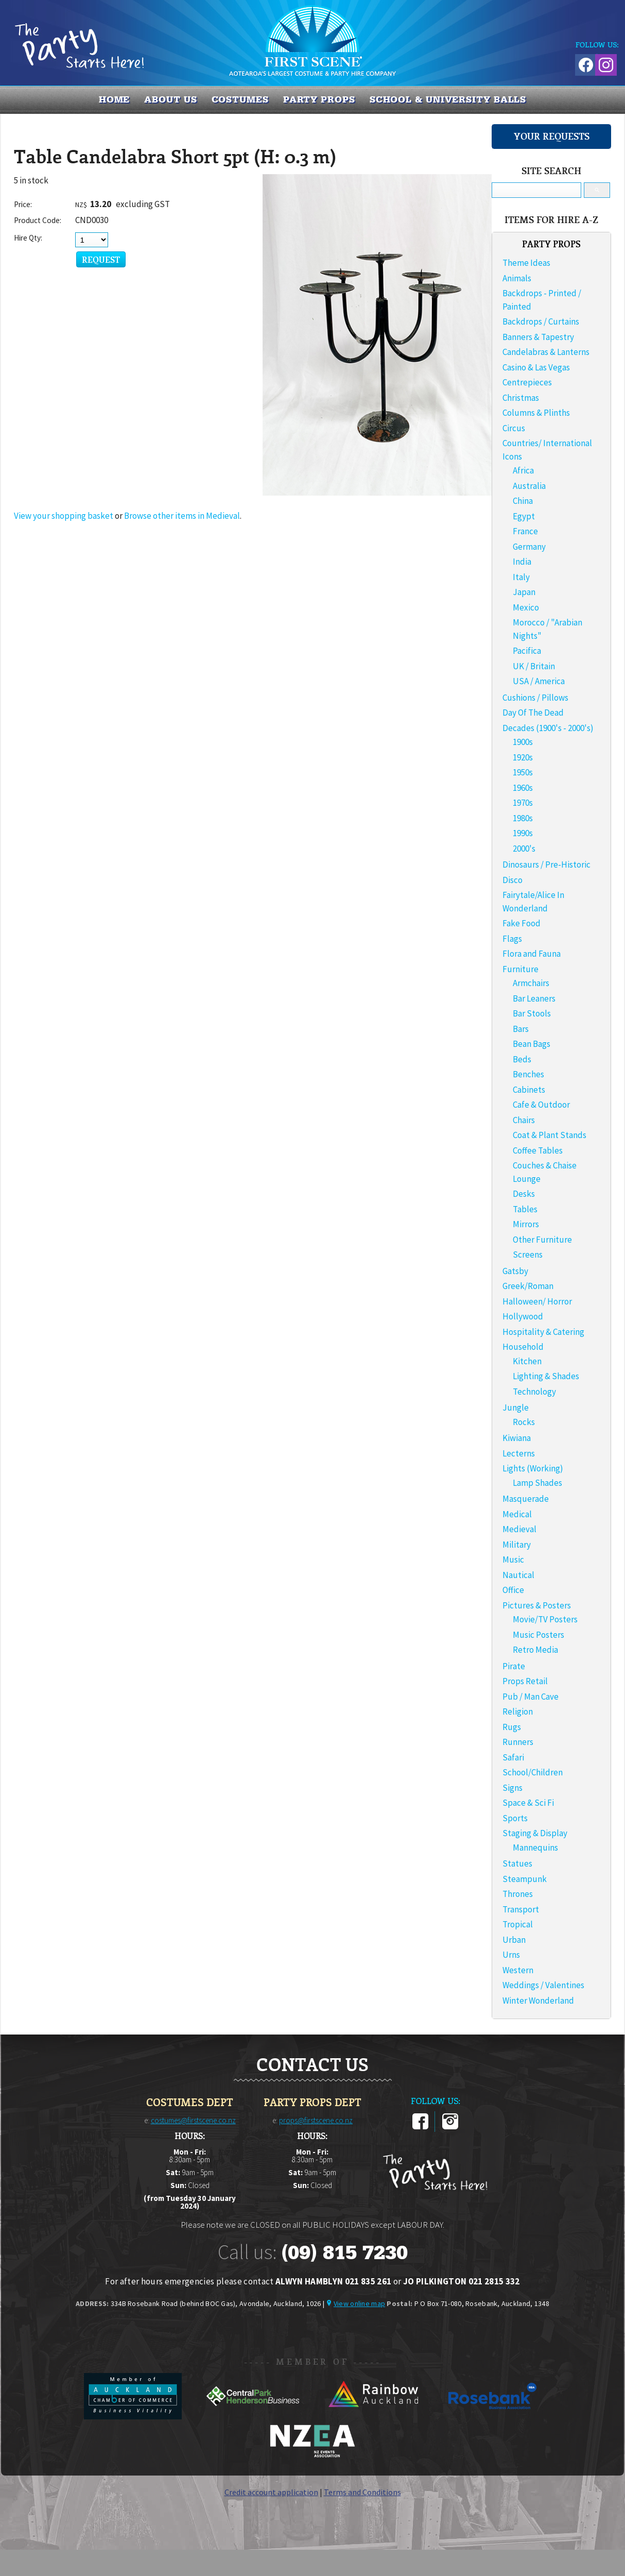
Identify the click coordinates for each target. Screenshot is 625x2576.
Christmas (520, 397)
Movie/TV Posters (545, 1619)
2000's (524, 848)
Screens (528, 1254)
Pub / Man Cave (530, 1696)
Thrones (517, 1894)
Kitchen (527, 1361)
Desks (524, 1193)
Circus (513, 428)
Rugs (511, 1727)
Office (513, 1590)
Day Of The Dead (533, 712)
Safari (513, 1757)
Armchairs (531, 983)
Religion (517, 1711)
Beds (522, 1059)
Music (513, 1559)
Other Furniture (542, 1239)
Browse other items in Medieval (182, 515)
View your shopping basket (63, 515)
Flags (512, 938)
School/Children (532, 1772)
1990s (523, 833)
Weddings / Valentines (543, 1985)
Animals (516, 278)
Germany (529, 546)
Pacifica (527, 650)
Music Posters (538, 1634)
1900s (523, 742)
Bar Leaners (534, 998)
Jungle (515, 1407)
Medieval (519, 1529)
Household (523, 1346)
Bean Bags (531, 1043)
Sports (515, 1818)
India (522, 561)
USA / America (539, 681)
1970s (523, 802)
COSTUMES (240, 99)
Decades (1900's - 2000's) (548, 728)
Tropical (517, 1924)
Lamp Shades (537, 1482)
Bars (521, 1029)
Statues (517, 1863)
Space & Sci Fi (528, 1802)
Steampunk (524, 1879)
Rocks (524, 1422)
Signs (512, 1787)
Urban (514, 1939)
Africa (523, 470)
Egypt (524, 516)
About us (170, 99)
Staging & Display (534, 1833)
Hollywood (522, 1316)
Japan (524, 592)
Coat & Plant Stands (549, 1135)
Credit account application (271, 2492)
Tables (525, 1209)
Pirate (513, 1666)
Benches (528, 1074)
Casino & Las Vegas (536, 367)
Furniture (520, 969)
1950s (523, 772)
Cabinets (529, 1089)
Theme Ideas (526, 262)
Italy (521, 577)
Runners (517, 1742)
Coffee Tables (538, 1150)
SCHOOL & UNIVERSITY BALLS (448, 99)
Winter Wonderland (538, 2000)
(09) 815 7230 (344, 2252)
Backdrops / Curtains (540, 321)
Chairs (524, 1120)
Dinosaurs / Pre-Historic (546, 864)
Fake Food (521, 923)
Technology (534, 1391)
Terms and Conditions (362, 2492)
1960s (523, 787)
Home (114, 99)
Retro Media (535, 1649)
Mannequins (535, 1847)
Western (517, 1970)
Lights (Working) (532, 1468)
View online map (359, 2303)
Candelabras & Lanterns (545, 352)
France (525, 531)
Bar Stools (532, 1013)
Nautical (518, 1575)
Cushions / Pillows (535, 697)
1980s (523, 818)
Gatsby (515, 1271)
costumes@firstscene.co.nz (193, 2120)
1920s (523, 757)
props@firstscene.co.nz (316, 2120)
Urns (511, 1954)
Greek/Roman (527, 1286)
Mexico (526, 607)
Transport (520, 1909)
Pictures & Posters (536, 1605)
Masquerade (525, 1498)
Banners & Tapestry (538, 337)
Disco (512, 880)
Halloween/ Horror (537, 1301)
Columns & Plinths (536, 412)
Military (516, 1544)
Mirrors (526, 1224)
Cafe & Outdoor (541, 1104)
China (523, 500)
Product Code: (37, 220)
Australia (529, 486)
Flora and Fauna (531, 953)
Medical (517, 1514)
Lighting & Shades (546, 1376)
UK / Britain (534, 666)
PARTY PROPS (319, 99)
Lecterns (518, 1453)
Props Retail (525, 1681)
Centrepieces (527, 382)
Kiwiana (516, 1438)
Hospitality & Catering (543, 1331)
